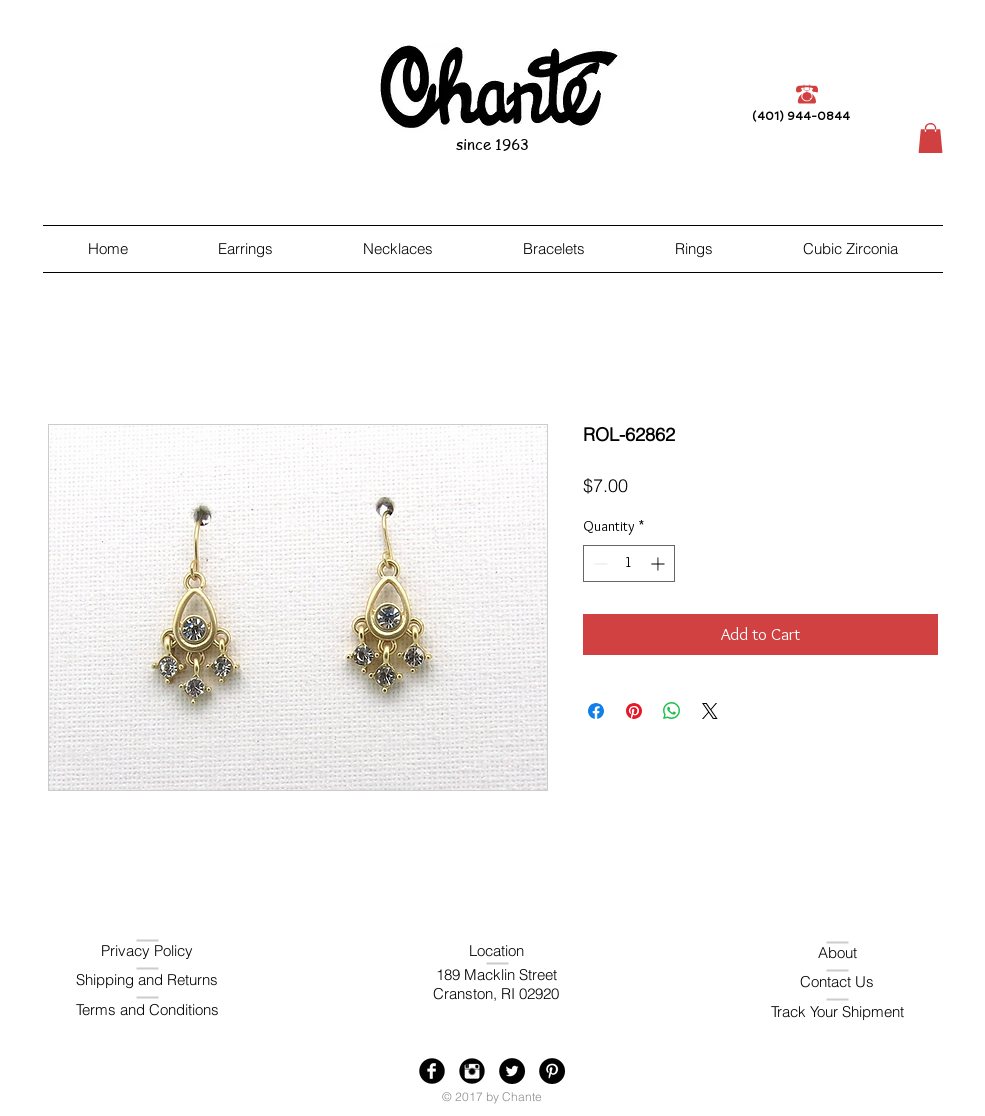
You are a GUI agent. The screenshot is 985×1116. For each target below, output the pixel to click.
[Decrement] (598, 563)
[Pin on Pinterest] (634, 711)
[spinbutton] (629, 563)
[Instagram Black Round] (472, 1071)
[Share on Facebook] (596, 711)
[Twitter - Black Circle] (512, 1071)
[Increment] (659, 563)
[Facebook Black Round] (432, 1071)
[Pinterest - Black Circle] (552, 1071)
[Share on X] (710, 711)
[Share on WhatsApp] (672, 711)
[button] (930, 138)
